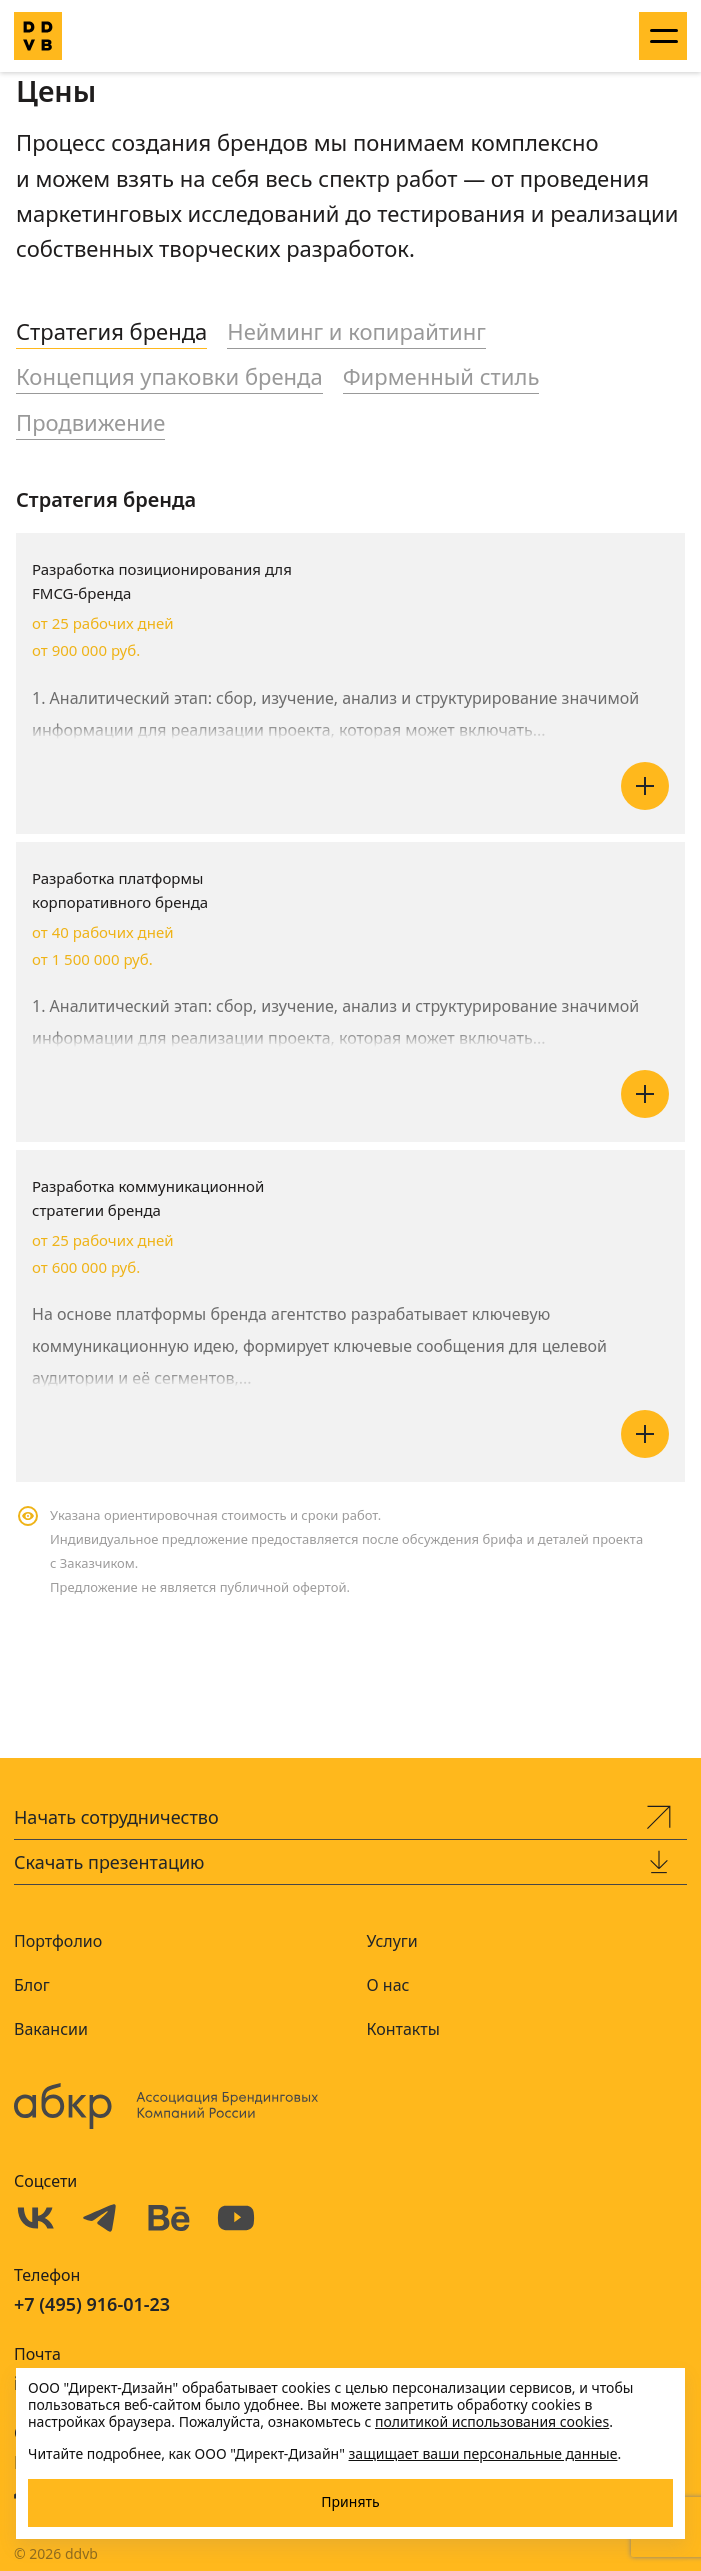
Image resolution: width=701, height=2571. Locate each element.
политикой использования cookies (492, 2421)
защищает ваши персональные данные (483, 2453)
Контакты (403, 2029)
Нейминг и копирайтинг (356, 331)
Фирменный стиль (441, 376)
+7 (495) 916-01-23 (92, 2304)
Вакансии (51, 2029)
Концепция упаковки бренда (169, 376)
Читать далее (645, 786)
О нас (388, 1985)
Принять (350, 2501)
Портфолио (58, 1941)
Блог (32, 1985)
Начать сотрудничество (116, 1817)
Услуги (392, 1941)
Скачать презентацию (109, 1862)
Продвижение (90, 422)
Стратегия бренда (111, 331)
